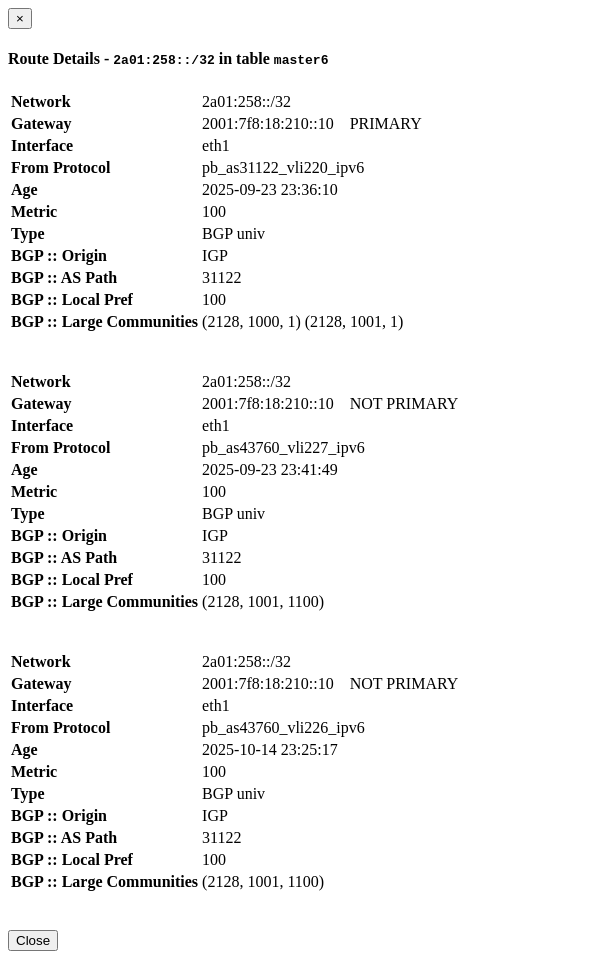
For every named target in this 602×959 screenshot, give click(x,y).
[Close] (20, 18)
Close (33, 940)
